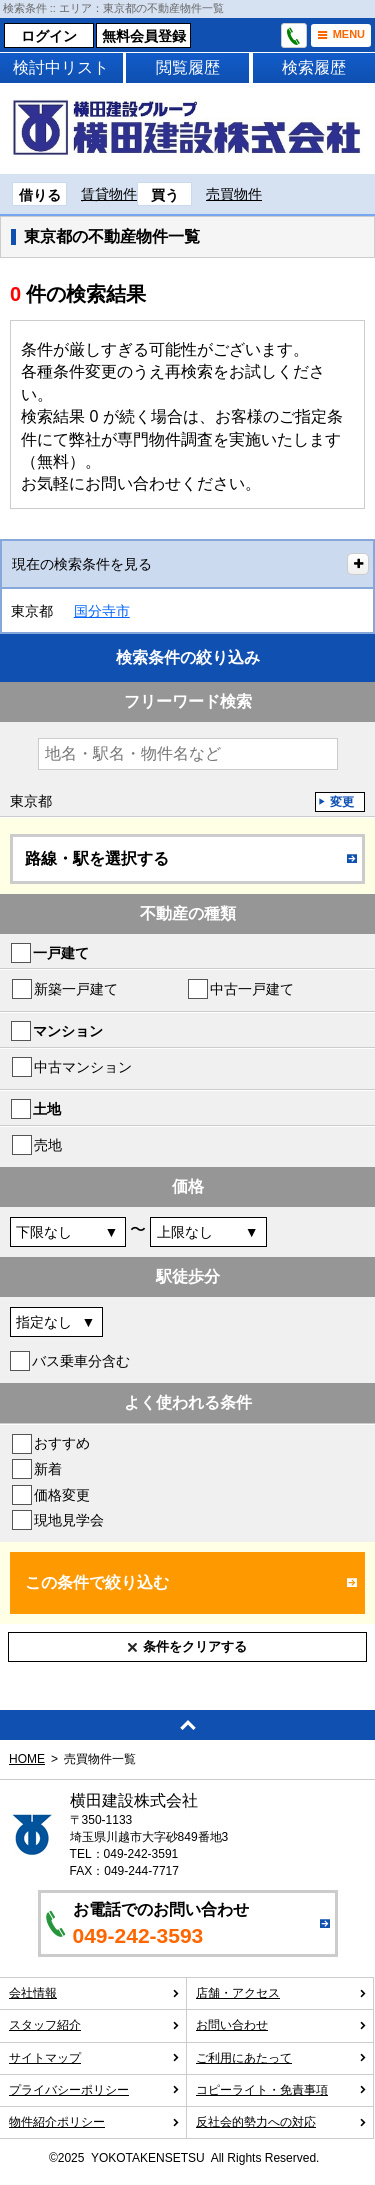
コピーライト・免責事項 (281, 2090)
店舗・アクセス (281, 1993)
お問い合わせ (281, 2025)
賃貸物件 (109, 194)
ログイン (49, 36)
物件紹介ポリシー (94, 2122)
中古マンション (83, 1067)
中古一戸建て (252, 989)
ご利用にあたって (281, 2058)
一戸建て (61, 953)
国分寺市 (102, 611)
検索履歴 (314, 67)
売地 (48, 1145)
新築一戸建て (76, 989)
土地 (47, 1109)
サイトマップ (94, 2058)
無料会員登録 (144, 36)
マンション (68, 1031)
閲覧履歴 (188, 67)
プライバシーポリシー (94, 2090)
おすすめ (62, 1443)
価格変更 (62, 1495)
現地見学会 (69, 1520)
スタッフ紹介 (94, 2025)
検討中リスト (61, 67)
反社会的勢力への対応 (281, 2122)
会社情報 (94, 1993)
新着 (48, 1469)
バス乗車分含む (81, 1361)
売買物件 (234, 194)
